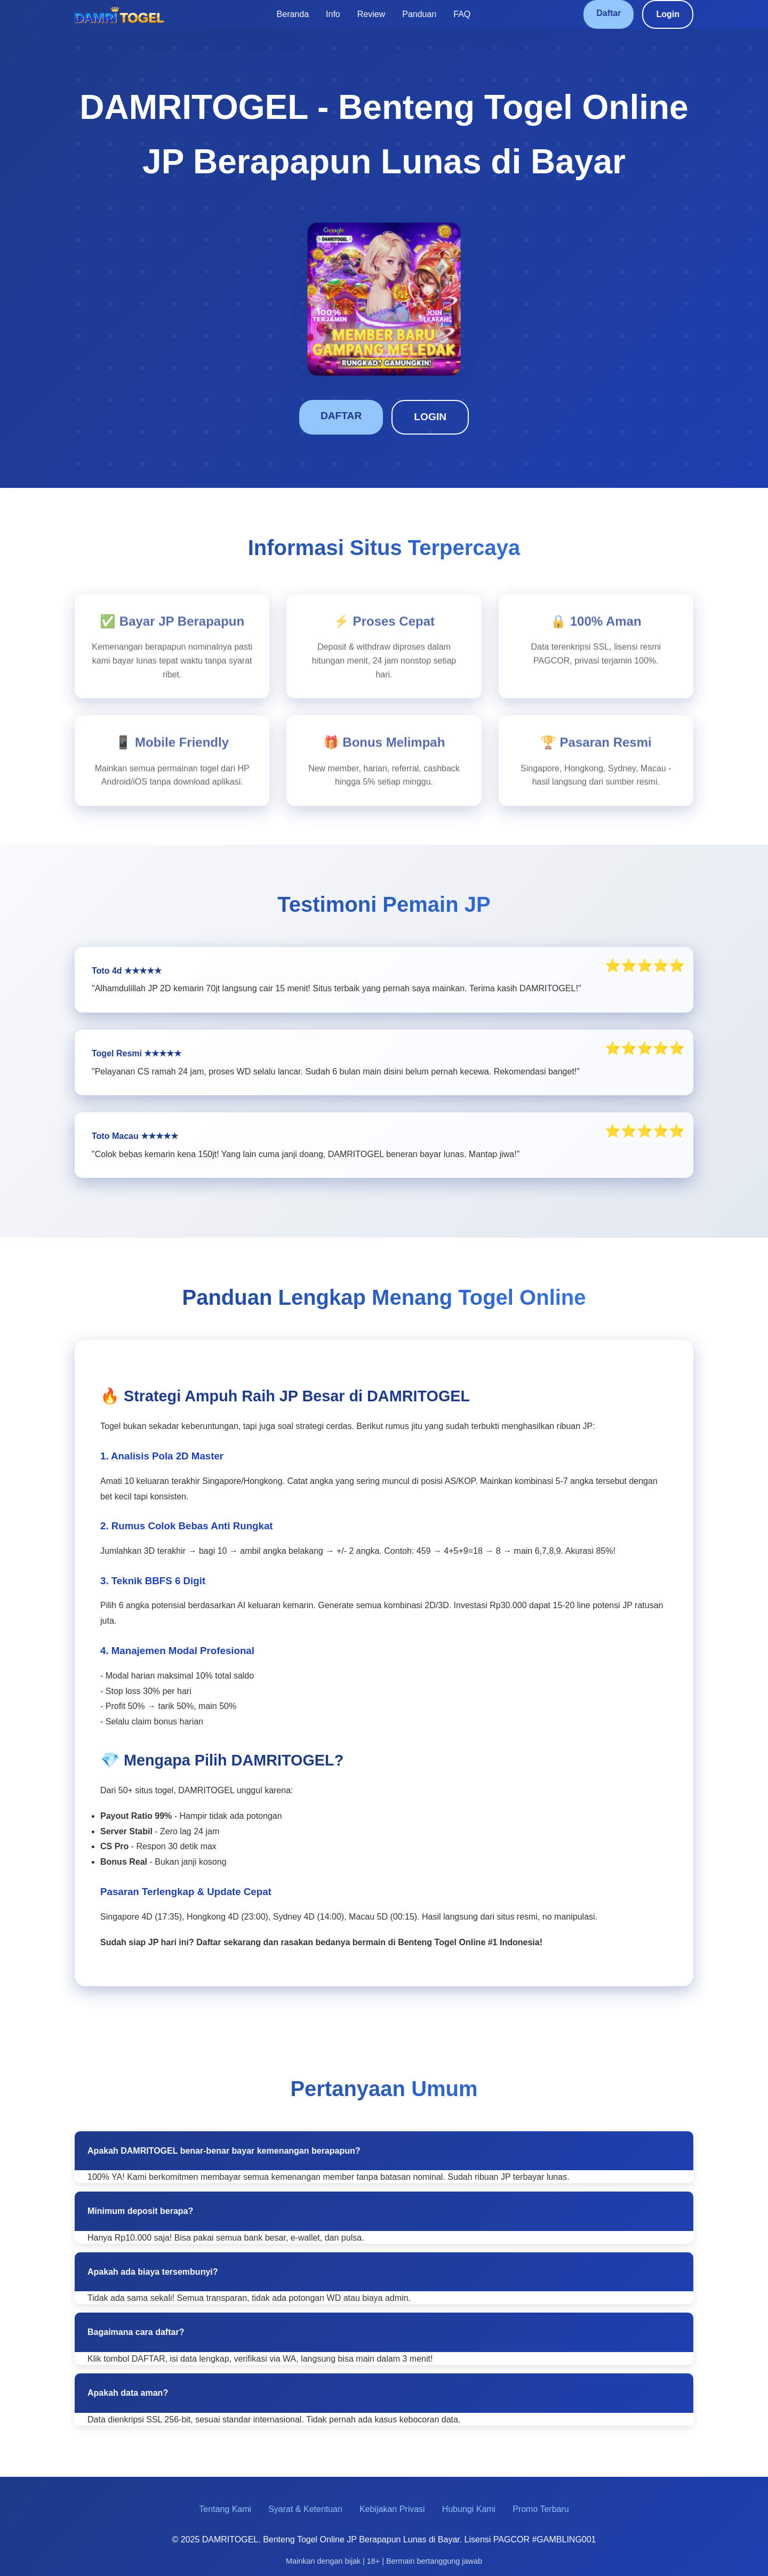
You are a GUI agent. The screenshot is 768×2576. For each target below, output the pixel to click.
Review (371, 14)
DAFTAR (341, 415)
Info (333, 14)
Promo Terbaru (541, 2509)
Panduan (419, 14)
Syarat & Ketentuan (305, 2509)
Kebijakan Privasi (392, 2509)
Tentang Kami (225, 2509)
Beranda (293, 14)
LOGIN (430, 416)
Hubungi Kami (469, 2509)
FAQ (461, 14)
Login (667, 14)
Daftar (608, 13)
